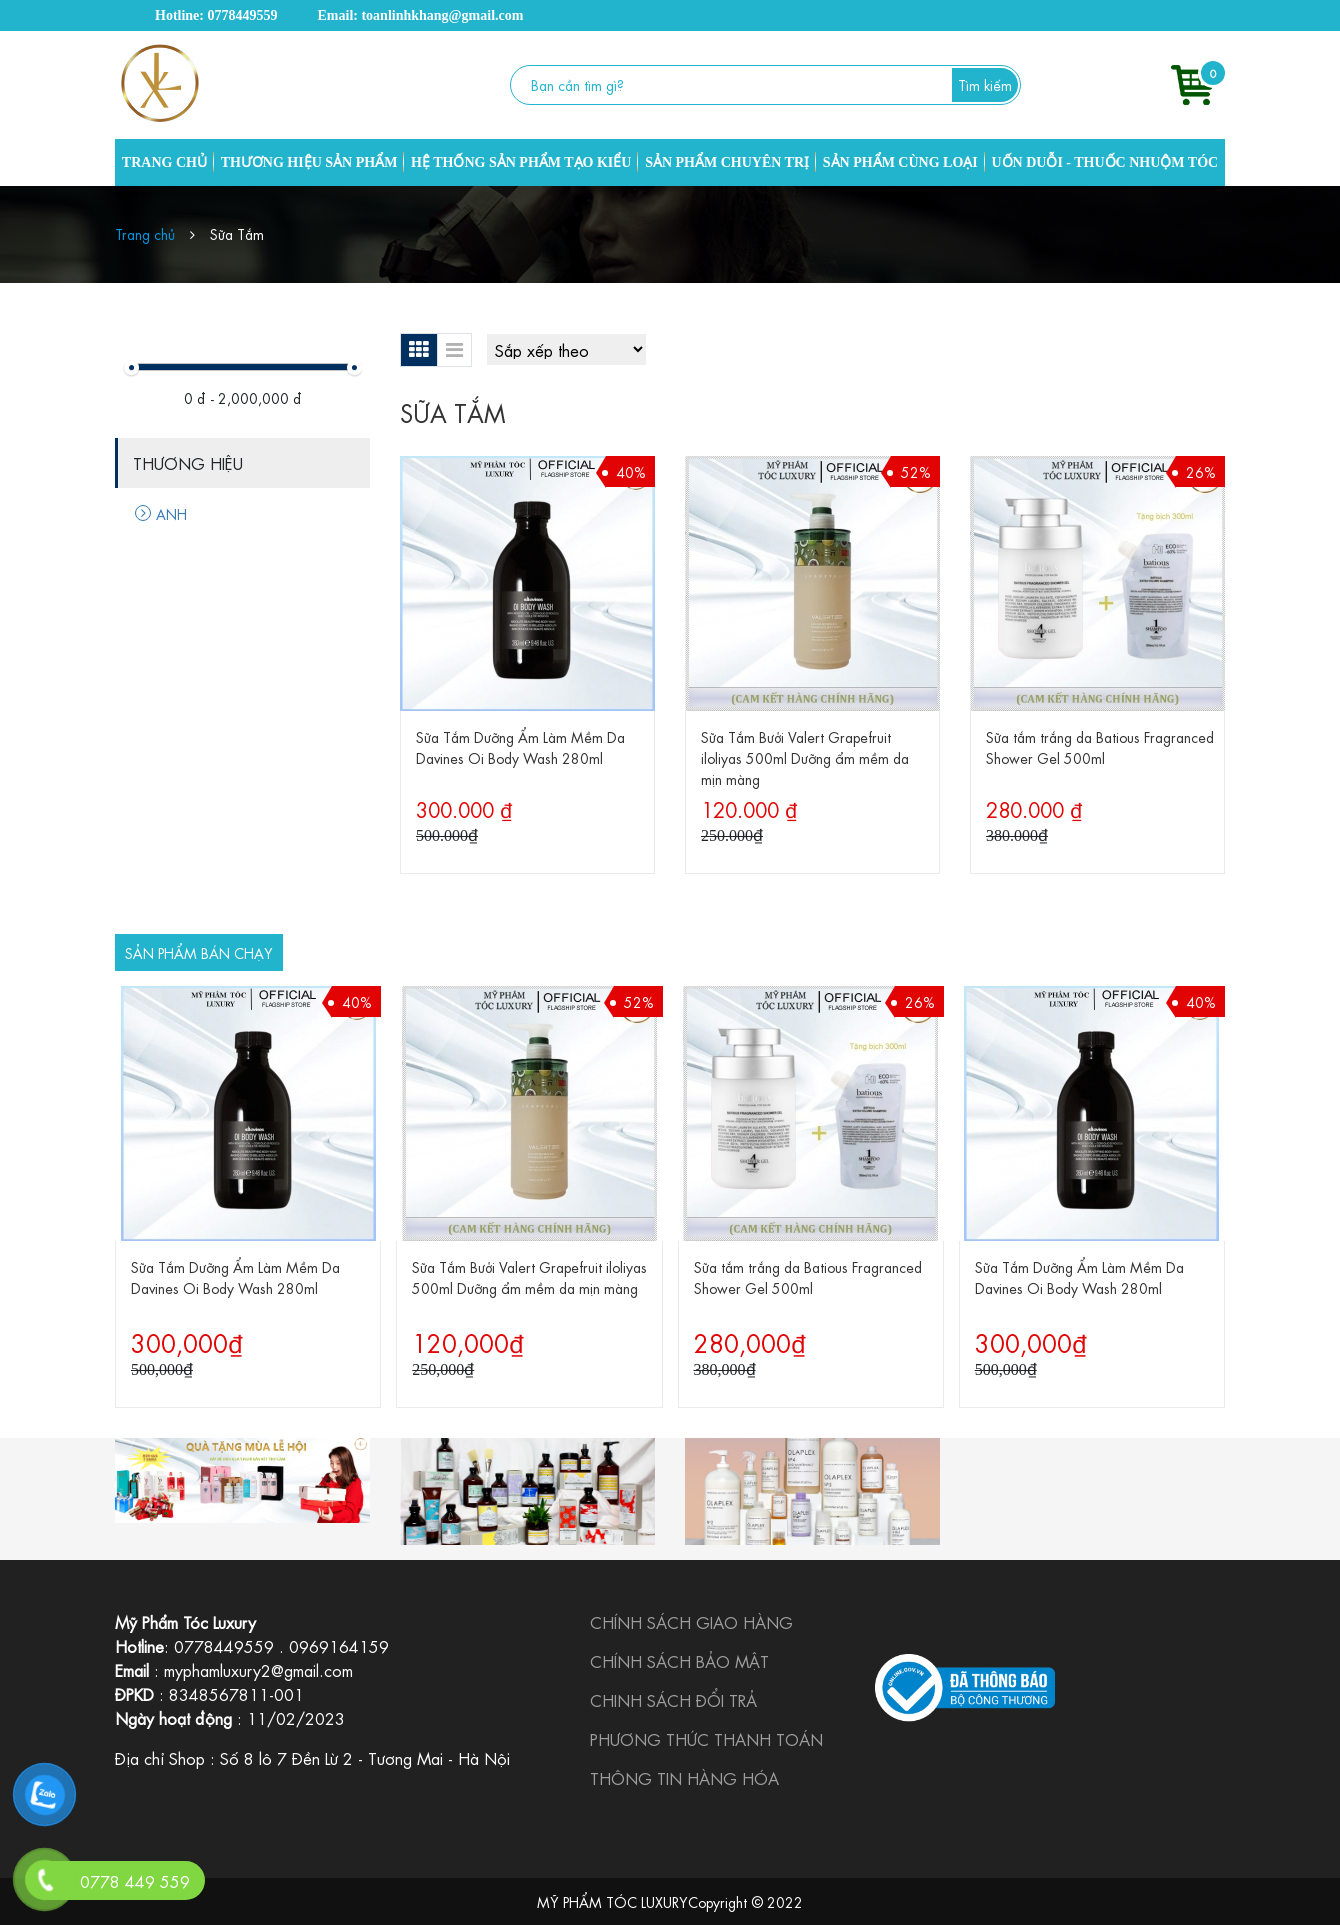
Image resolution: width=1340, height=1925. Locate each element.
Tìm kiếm (985, 84)
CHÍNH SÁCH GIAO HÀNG (691, 1621)
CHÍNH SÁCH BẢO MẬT (679, 1660)
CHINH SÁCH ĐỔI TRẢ (673, 1699)
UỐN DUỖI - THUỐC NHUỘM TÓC (1104, 162)
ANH (161, 513)
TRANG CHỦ (164, 162)
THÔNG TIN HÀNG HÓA (684, 1777)
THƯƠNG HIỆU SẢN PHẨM (309, 162)
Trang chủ (145, 233)
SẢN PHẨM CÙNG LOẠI (900, 162)
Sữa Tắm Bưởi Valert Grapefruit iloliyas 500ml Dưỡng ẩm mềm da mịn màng (805, 757)
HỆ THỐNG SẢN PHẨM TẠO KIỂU (521, 162)
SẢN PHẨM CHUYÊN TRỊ (727, 162)
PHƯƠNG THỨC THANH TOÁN (706, 1738)
